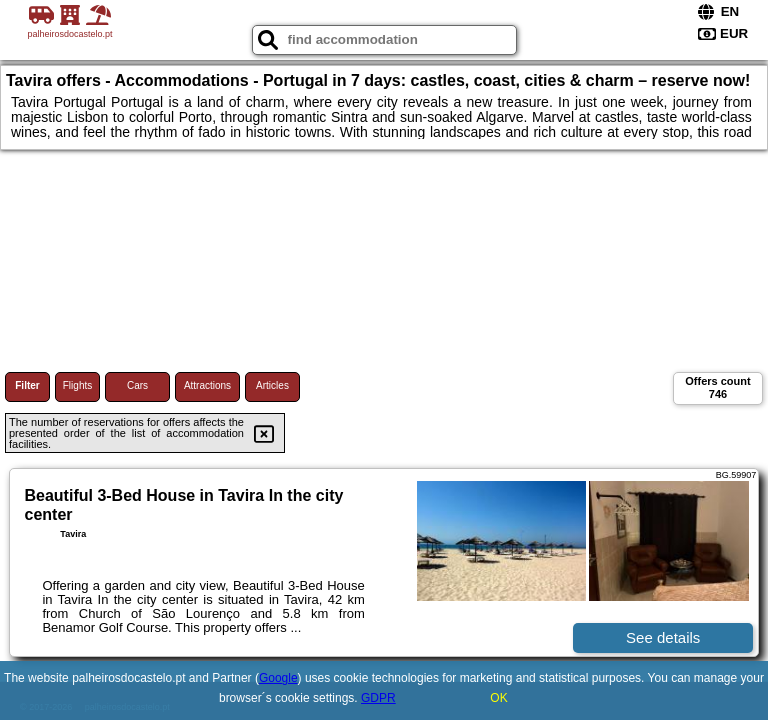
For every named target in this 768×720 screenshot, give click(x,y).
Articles (272, 385)
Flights (77, 385)
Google (278, 678)
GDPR (378, 698)
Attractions (207, 385)
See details (663, 637)
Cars (137, 385)
